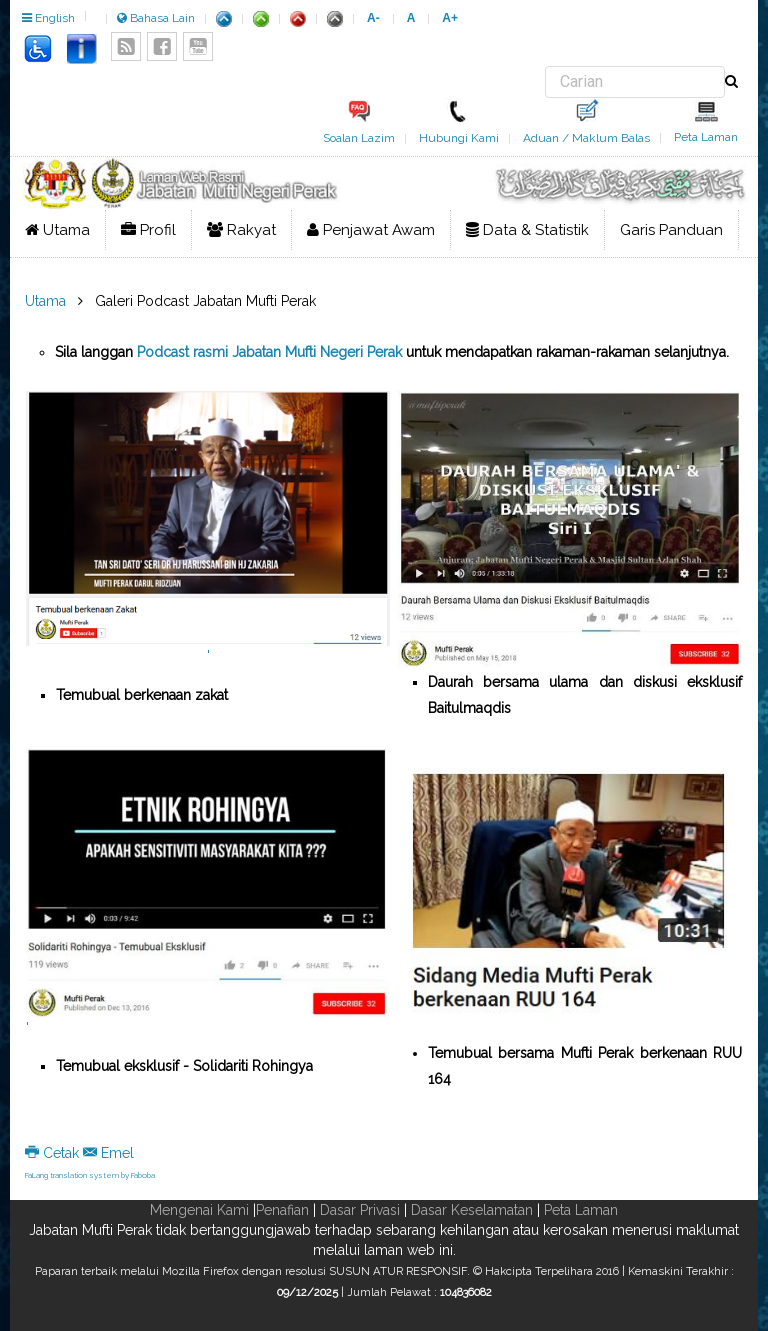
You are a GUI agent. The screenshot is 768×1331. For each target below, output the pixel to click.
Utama (57, 230)
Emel (108, 1153)
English (48, 18)
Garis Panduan (671, 230)
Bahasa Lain (156, 18)
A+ (450, 18)
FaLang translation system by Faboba (90, 1175)
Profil (148, 230)
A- (373, 18)
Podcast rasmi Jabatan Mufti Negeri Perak (269, 352)
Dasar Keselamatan (472, 1210)
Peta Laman (706, 137)
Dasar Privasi (360, 1210)
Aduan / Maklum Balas (586, 138)
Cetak (54, 1153)
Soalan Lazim (359, 138)
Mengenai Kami (199, 1210)
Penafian (282, 1210)
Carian (545, 66)
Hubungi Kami (459, 138)
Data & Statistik (527, 230)
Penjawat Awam (371, 230)
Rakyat (241, 230)
